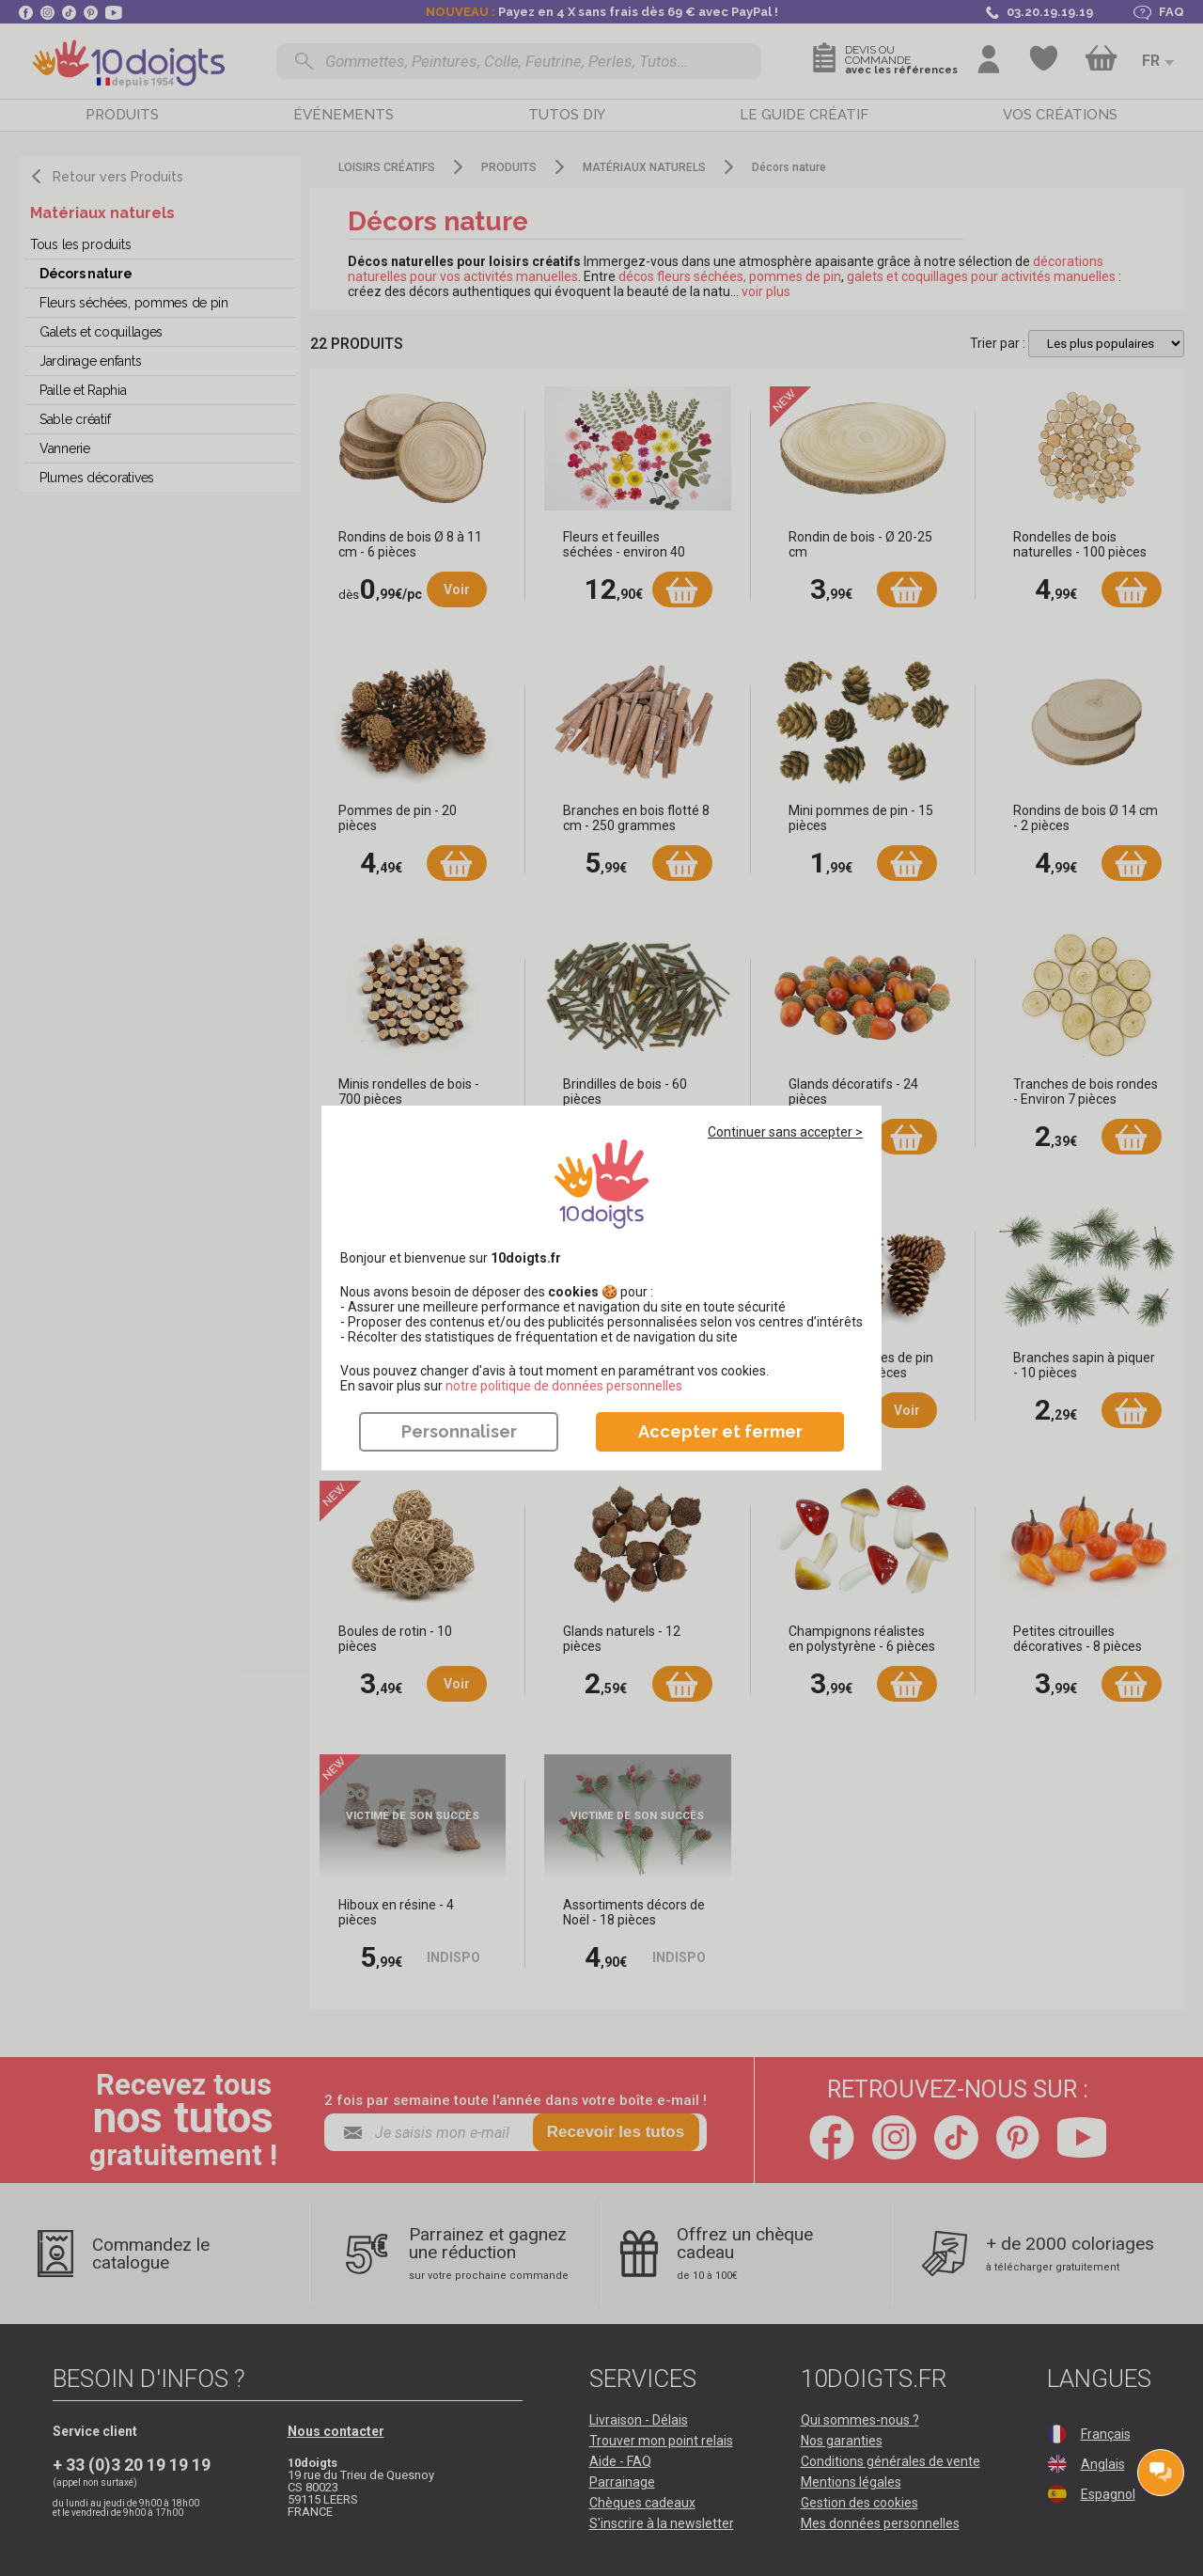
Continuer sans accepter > (785, 1131)
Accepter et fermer (720, 1431)
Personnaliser (459, 1431)
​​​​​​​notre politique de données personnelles (563, 1385)
